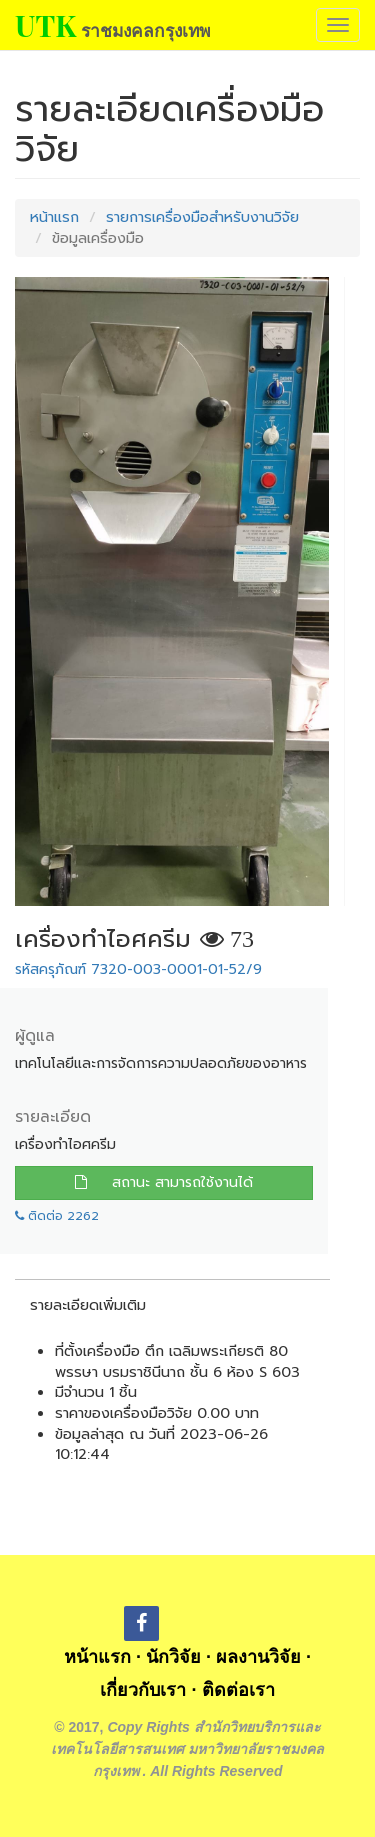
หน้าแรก (54, 217)
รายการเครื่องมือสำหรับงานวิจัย (202, 217)
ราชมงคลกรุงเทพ (145, 30)
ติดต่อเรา (238, 1690)
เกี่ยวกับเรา (143, 1690)
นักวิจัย (173, 1657)
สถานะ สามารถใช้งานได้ (164, 1182)
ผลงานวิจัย (258, 1657)
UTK (45, 25)
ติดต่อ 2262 (57, 1216)
